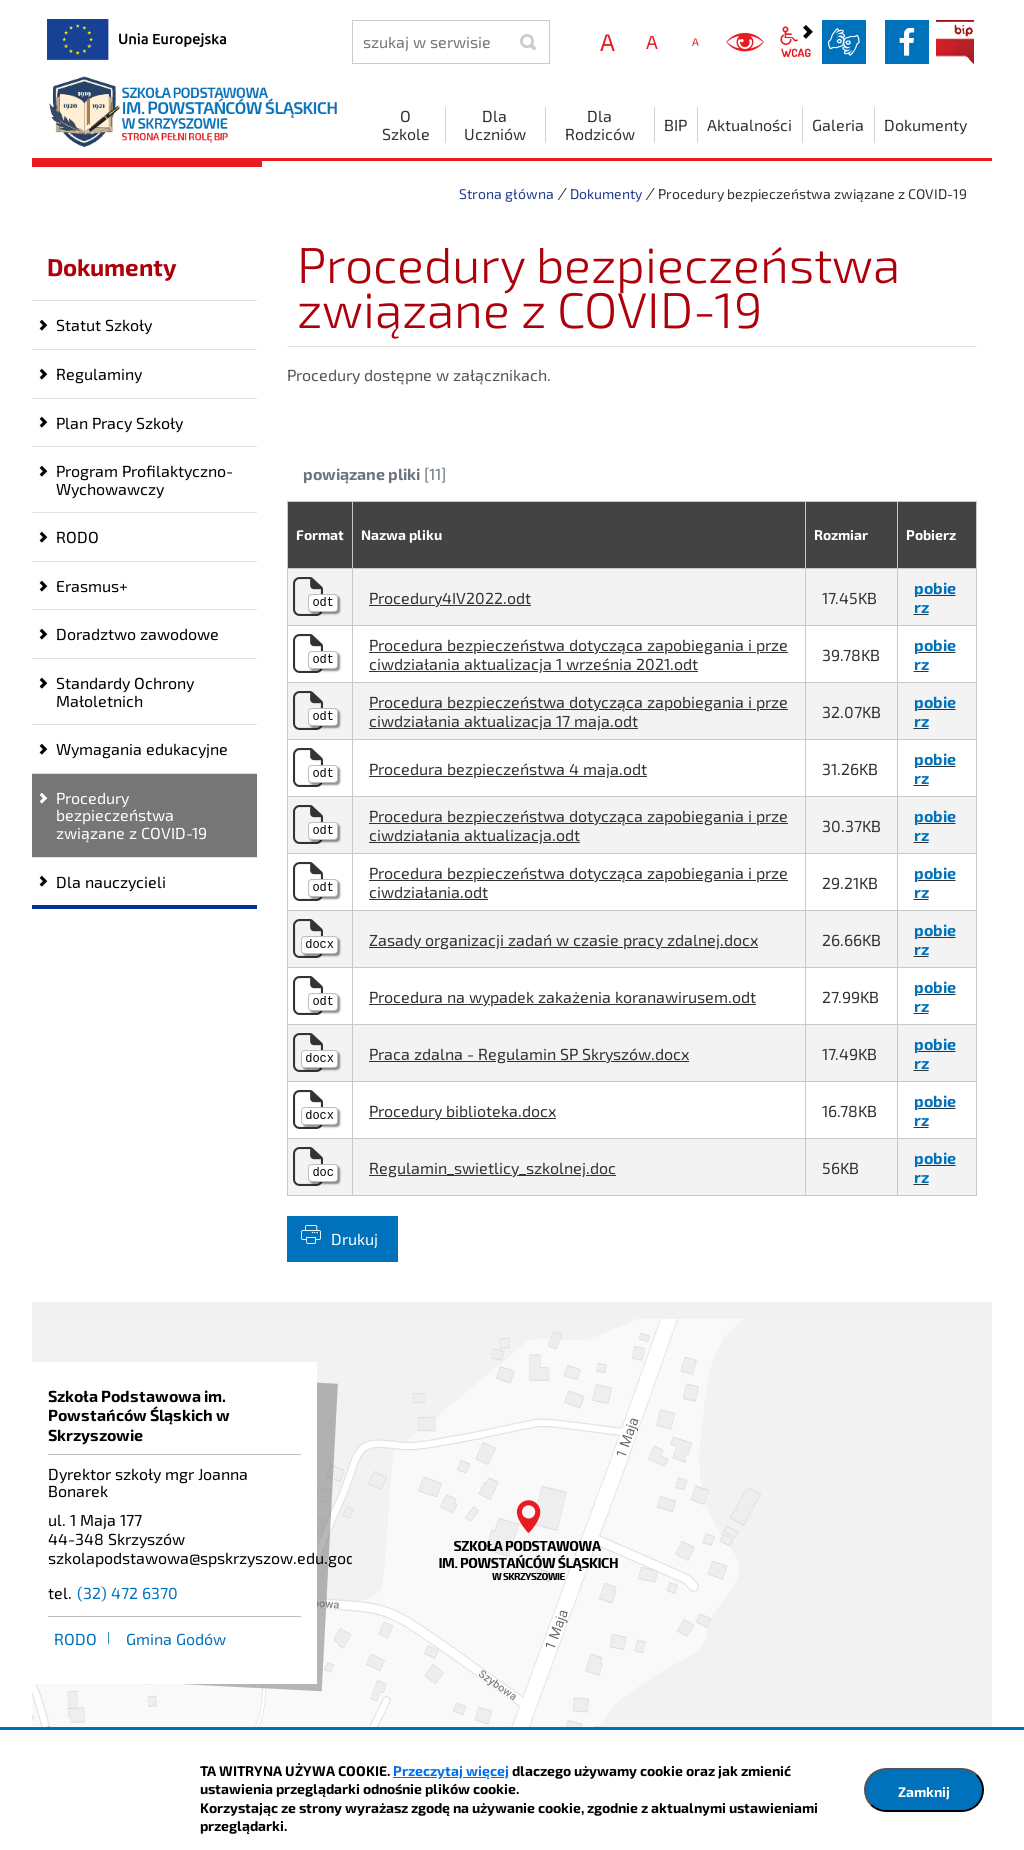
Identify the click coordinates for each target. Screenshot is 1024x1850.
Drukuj (354, 1238)
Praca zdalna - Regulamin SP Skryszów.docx (529, 1053)
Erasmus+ (92, 585)
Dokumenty (606, 193)
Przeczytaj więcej (451, 1770)
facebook (907, 42)
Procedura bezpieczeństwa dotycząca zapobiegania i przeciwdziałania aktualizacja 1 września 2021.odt (578, 654)
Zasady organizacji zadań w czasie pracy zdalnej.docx (563, 939)
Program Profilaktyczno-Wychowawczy (144, 479)
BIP (955, 42)
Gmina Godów (176, 1638)
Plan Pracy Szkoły (119, 422)
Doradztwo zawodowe (137, 633)
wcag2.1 (796, 42)
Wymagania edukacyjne (142, 748)
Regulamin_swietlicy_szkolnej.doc (492, 1167)
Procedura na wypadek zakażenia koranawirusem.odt (562, 996)
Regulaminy (99, 373)
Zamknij (924, 1791)
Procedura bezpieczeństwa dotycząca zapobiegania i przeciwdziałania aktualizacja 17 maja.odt (578, 711)
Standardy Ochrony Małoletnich (125, 691)
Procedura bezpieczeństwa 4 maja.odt (508, 768)
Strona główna (506, 193)
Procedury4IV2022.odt (450, 597)
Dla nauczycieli (111, 881)
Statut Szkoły (104, 324)
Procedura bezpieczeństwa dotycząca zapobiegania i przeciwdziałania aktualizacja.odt (578, 825)
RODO (77, 536)
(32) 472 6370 (127, 1592)
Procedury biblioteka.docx (462, 1110)
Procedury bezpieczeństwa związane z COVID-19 (131, 815)
